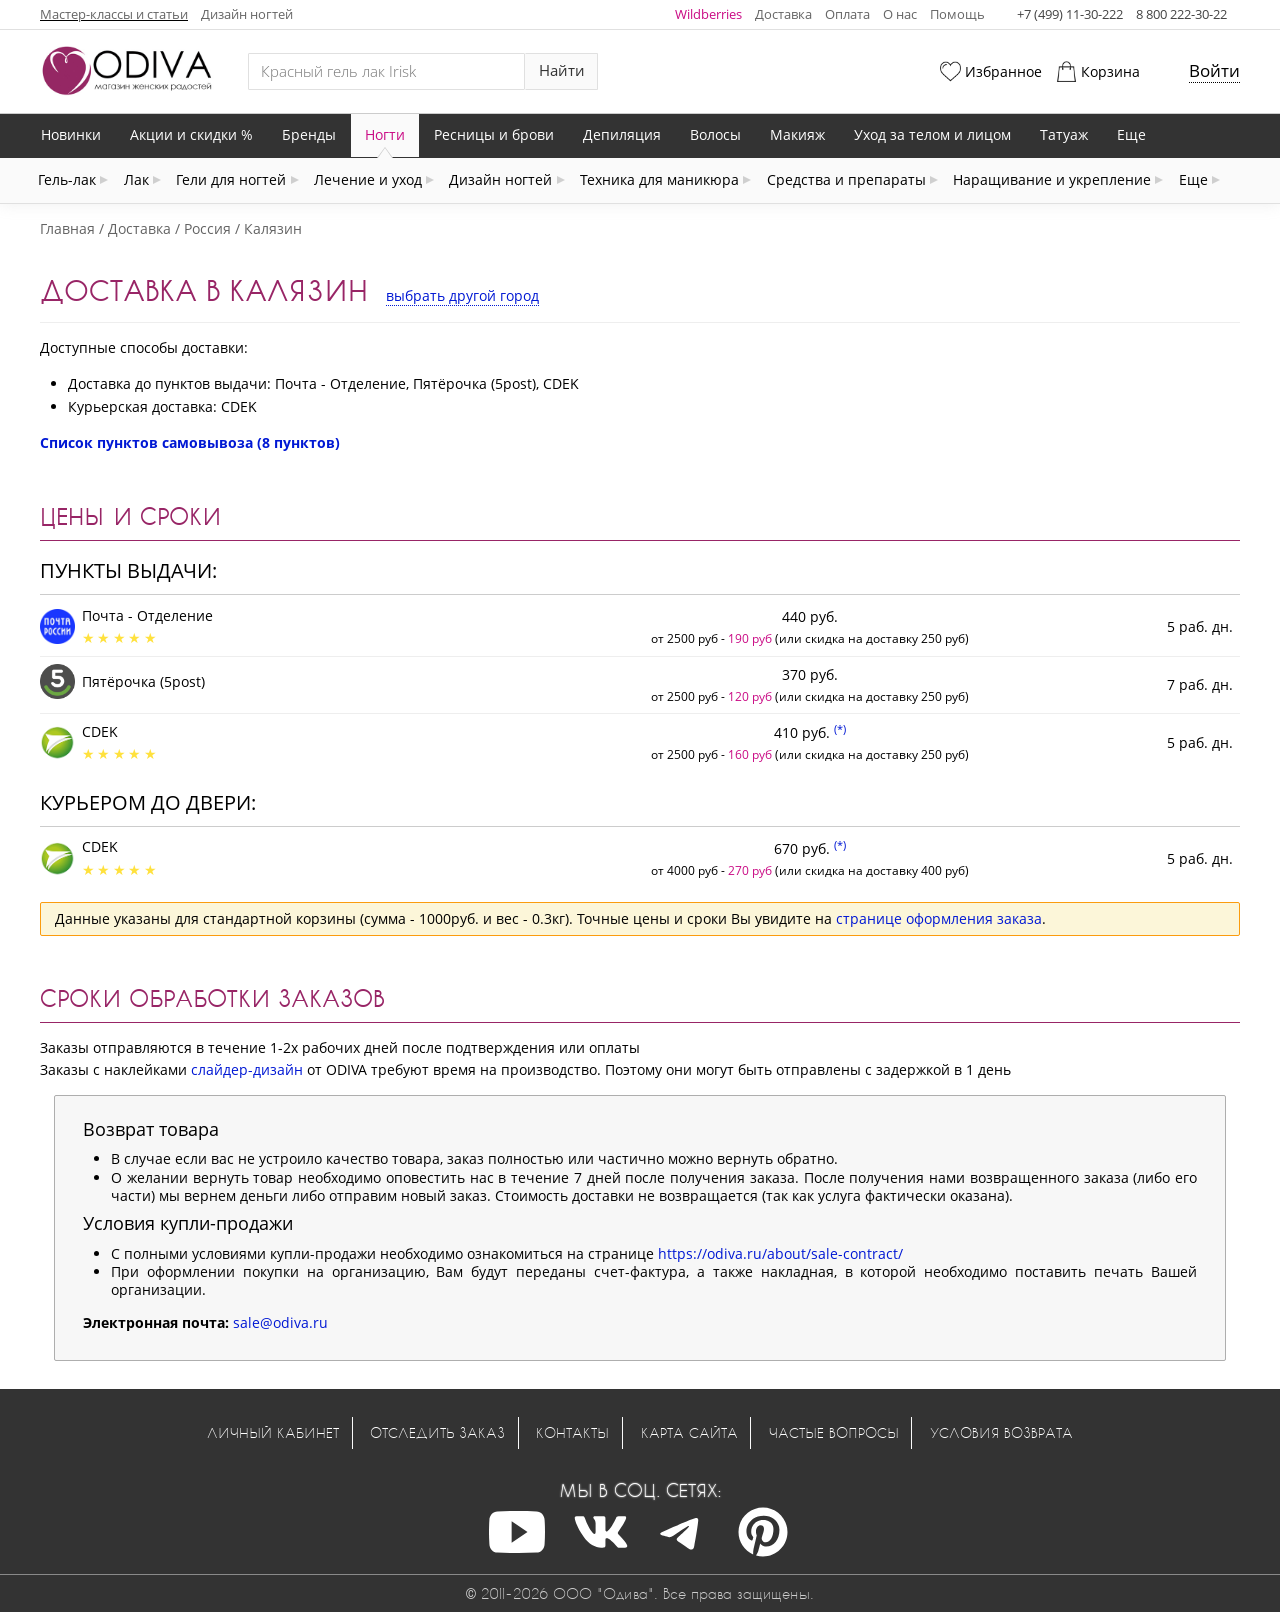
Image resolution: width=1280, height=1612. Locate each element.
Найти (562, 70)
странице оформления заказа (939, 918)
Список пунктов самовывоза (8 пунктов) (190, 442)
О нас (900, 14)
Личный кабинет (273, 1432)
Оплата (847, 14)
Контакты (572, 1432)
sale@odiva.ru (280, 1322)
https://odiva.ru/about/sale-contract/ (780, 1253)
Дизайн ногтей (247, 14)
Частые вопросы (834, 1432)
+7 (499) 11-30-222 (1070, 14)
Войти (1214, 70)
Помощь (957, 14)
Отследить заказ (437, 1432)
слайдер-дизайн (247, 1069)
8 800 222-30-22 (1181, 14)
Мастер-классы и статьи (114, 14)
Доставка (783, 14)
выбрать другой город (462, 295)
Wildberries (708, 14)
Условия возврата (1001, 1432)
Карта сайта (689, 1432)
